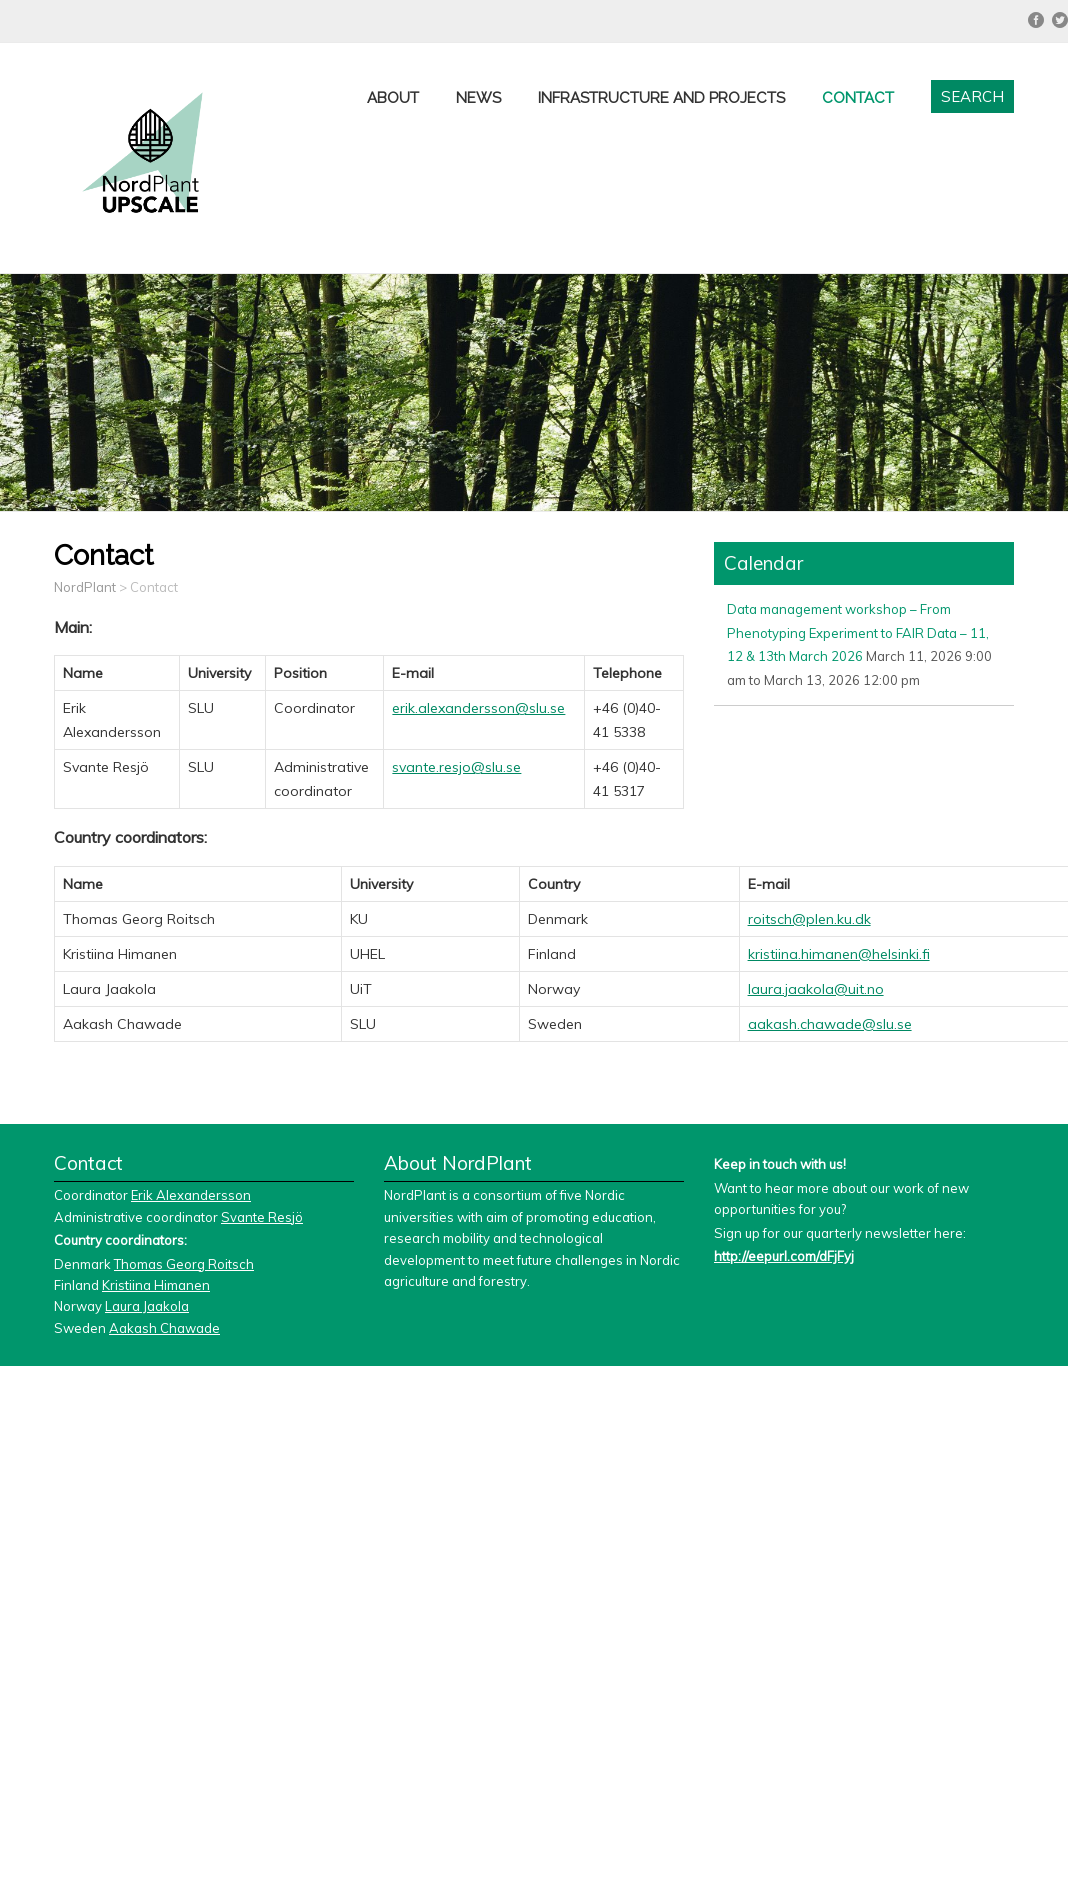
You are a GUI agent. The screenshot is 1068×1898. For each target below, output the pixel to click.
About (393, 98)
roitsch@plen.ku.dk (809, 919)
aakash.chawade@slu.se (830, 1024)
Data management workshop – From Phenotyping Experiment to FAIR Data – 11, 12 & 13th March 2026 (858, 632)
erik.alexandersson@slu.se (478, 708)
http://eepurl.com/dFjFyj (784, 1256)
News (478, 98)
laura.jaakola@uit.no (816, 989)
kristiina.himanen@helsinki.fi (839, 954)
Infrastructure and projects (661, 98)
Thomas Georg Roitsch (184, 1264)
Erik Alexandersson (191, 1195)
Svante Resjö (262, 1217)
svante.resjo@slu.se (456, 767)
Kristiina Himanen (156, 1285)
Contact (858, 98)
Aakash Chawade (164, 1328)
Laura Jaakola (147, 1306)
